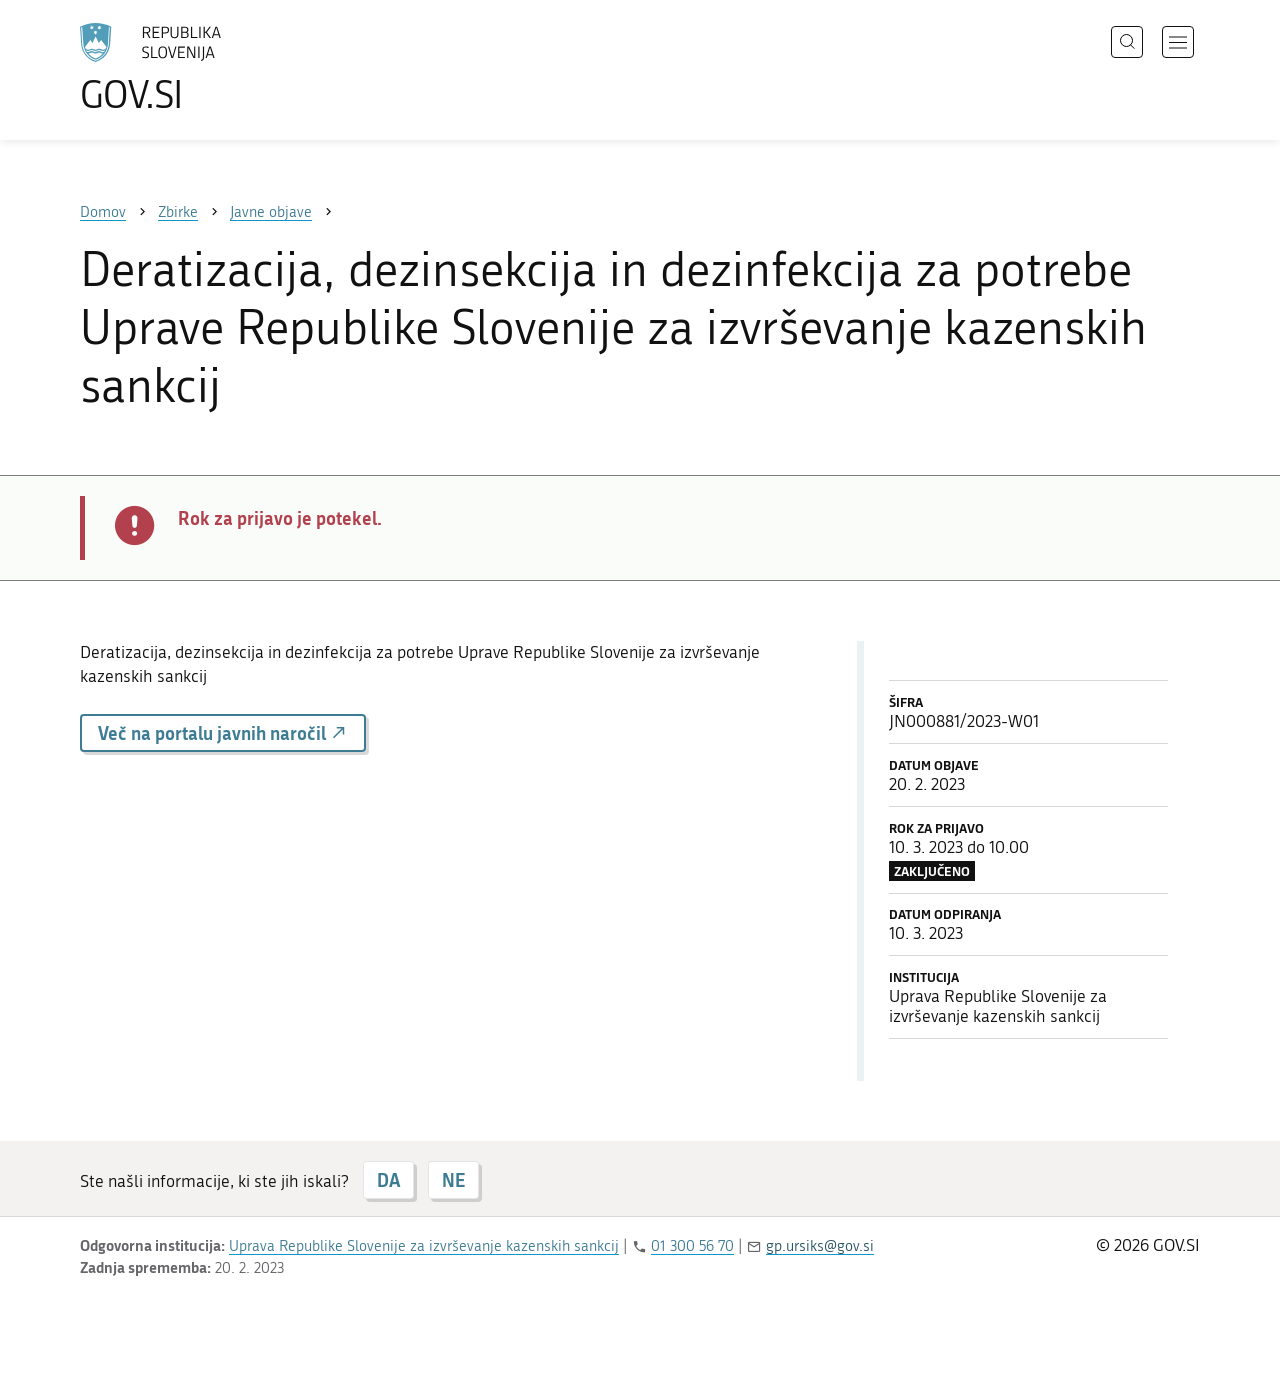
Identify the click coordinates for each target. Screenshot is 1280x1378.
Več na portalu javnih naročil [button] (223, 733)
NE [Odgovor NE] (453, 1180)
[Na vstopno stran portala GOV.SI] (206, 68)
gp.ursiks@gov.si (820, 1246)
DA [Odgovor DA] (388, 1180)
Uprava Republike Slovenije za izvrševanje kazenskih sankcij (424, 1246)
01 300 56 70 (692, 1246)
